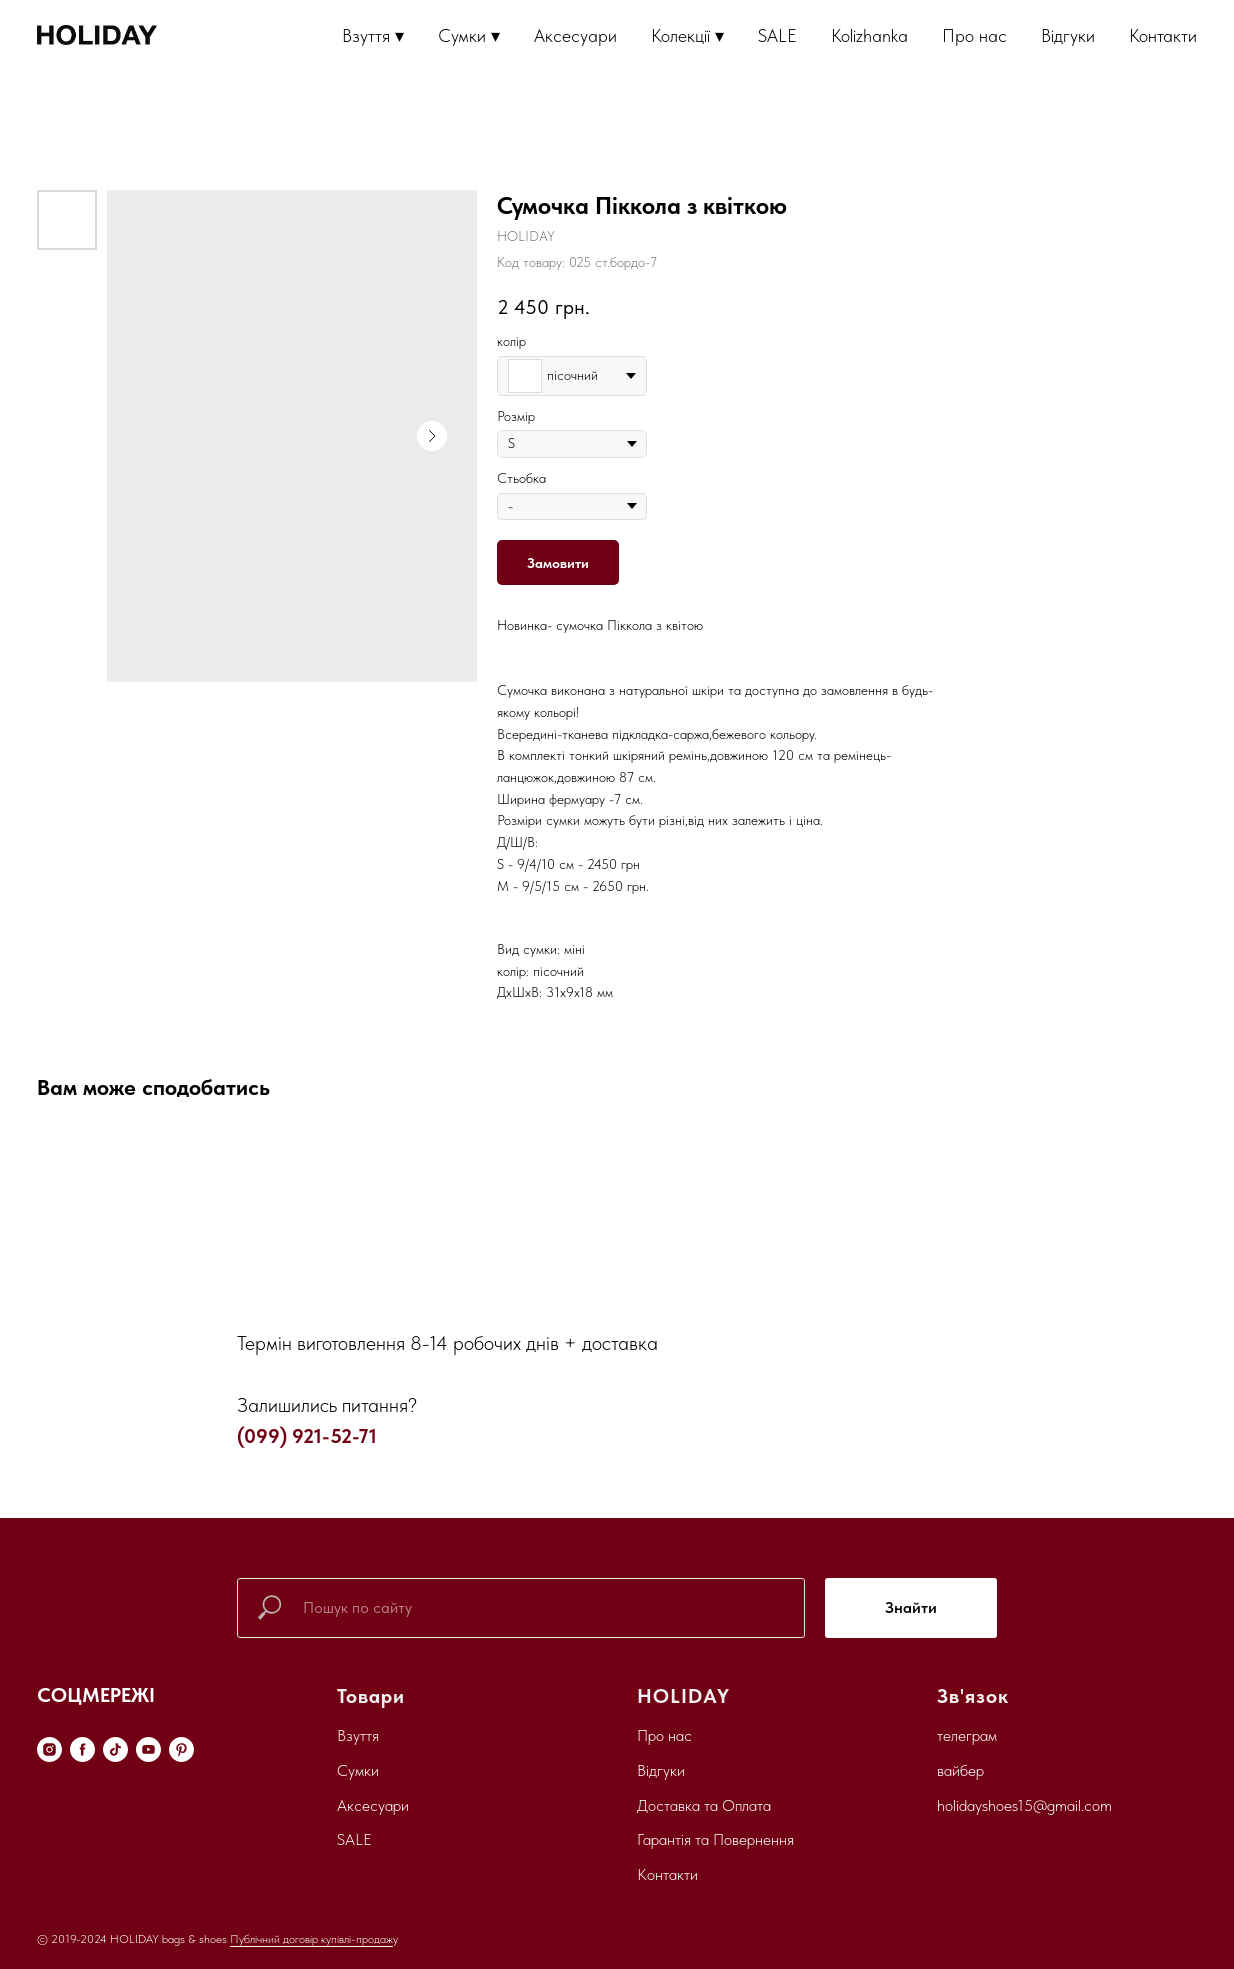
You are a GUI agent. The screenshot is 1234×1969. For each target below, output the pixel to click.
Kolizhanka (869, 35)
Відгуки (1068, 35)
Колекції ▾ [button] (687, 35)
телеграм (967, 1735)
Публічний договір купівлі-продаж (311, 1939)
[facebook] (82, 1749)
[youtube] (148, 1749)
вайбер (960, 1770)
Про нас (974, 35)
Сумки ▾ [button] (469, 35)
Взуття (358, 1735)
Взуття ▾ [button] (373, 35)
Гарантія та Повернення (715, 1839)
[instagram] (49, 1749)
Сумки (358, 1770)
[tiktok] (115, 1749)
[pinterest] (181, 1749)
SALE (777, 35)
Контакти (1163, 35)
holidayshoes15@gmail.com (1024, 1805)
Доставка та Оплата (704, 1805)
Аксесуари (575, 35)
